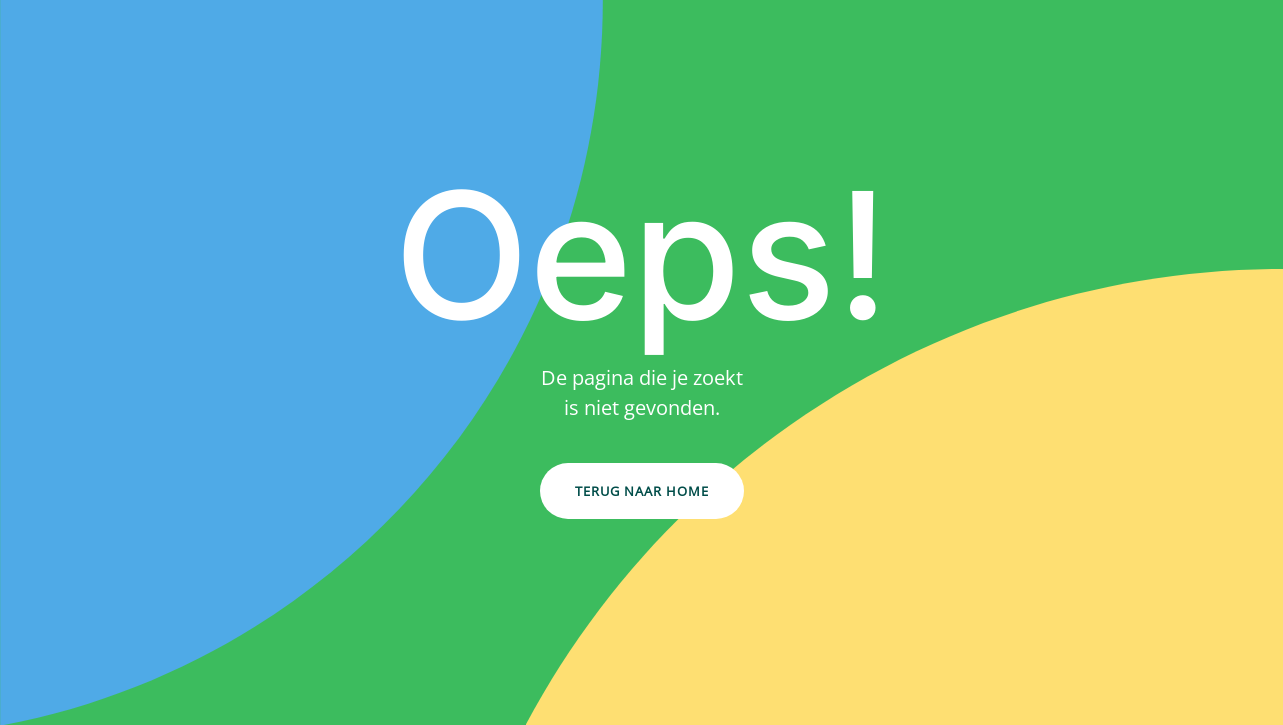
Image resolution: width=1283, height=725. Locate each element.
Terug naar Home (642, 491)
